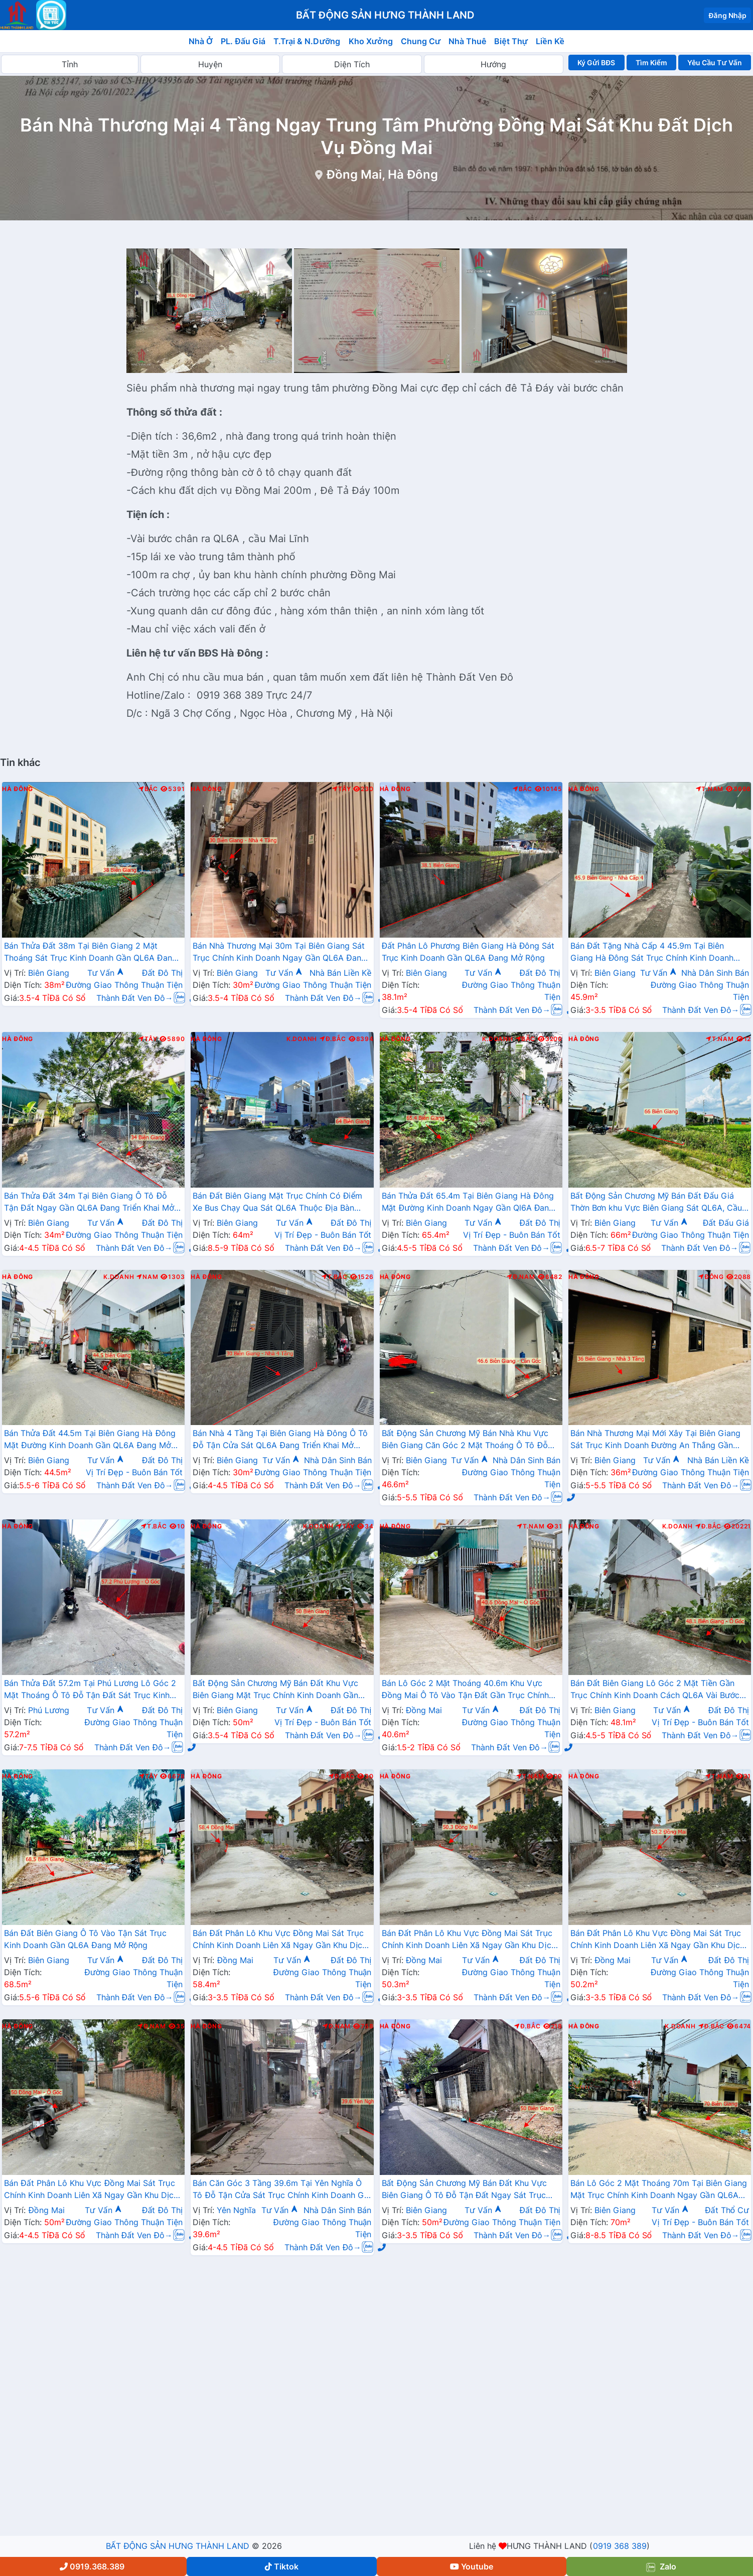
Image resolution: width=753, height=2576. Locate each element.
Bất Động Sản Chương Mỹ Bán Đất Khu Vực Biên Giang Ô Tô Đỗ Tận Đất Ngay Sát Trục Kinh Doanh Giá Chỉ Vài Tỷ (464, 2190)
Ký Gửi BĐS (596, 62)
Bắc (148, 789)
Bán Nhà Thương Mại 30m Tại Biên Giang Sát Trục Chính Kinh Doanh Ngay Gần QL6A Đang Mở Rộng (279, 953)
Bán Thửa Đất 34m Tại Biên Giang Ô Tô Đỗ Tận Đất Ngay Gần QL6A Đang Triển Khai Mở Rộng (89, 1203)
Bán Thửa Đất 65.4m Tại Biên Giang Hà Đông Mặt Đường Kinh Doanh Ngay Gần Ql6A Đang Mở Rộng (468, 1203)
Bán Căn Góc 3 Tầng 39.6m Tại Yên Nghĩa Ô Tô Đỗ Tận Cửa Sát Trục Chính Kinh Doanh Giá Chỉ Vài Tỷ (282, 2190)
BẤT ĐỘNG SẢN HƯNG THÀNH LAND (177, 2546)
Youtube (471, 2566)
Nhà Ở (201, 41)
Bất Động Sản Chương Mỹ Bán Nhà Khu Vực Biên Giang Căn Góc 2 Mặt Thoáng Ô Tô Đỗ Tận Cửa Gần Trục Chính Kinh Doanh (465, 1440)
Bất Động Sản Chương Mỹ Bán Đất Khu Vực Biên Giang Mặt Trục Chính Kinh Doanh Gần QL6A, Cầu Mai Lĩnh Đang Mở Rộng (275, 1690)
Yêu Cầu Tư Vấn (714, 62)
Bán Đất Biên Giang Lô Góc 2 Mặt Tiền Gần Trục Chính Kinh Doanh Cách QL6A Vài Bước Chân (655, 1690)
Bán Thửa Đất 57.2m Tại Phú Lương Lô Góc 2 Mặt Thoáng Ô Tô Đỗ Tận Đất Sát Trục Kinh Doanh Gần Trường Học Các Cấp (90, 1690)
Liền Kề (550, 41)
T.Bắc (335, 1277)
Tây (341, 789)
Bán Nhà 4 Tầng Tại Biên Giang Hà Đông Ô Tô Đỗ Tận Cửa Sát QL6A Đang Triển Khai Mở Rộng (280, 1440)
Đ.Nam (521, 1277)
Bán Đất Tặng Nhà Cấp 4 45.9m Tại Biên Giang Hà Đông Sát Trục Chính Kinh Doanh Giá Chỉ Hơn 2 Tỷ (652, 953)
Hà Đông (17, 789)
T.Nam (710, 789)
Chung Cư (421, 41)
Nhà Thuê (467, 41)
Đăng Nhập (727, 15)
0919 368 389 (620, 2546)
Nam (147, 1277)
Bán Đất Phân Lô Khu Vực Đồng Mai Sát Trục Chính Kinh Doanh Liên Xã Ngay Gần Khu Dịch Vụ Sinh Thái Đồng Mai (280, 1940)
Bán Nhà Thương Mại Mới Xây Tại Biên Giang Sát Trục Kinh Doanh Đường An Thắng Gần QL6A (655, 1440)
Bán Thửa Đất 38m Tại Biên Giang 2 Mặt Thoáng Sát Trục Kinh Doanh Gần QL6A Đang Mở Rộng (90, 953)
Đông (711, 1277)
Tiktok (281, 2566)
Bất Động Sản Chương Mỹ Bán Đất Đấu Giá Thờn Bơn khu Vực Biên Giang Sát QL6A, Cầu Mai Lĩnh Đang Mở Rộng (656, 1203)
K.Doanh (301, 1039)
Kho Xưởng (371, 41)
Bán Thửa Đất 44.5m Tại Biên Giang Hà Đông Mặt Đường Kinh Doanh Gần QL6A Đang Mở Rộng (90, 1440)
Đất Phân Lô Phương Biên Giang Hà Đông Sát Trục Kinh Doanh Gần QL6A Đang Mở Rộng (468, 952)
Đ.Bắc (333, 1039)
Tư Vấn (105, 973)
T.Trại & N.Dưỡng (306, 41)
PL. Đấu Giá (243, 41)
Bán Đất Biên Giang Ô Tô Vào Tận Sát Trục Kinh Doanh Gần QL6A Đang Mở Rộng (85, 1939)
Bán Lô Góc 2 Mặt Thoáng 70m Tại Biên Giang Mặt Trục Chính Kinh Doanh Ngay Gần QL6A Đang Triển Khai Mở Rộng (658, 2190)
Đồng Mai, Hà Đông (382, 174)
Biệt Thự (511, 41)
